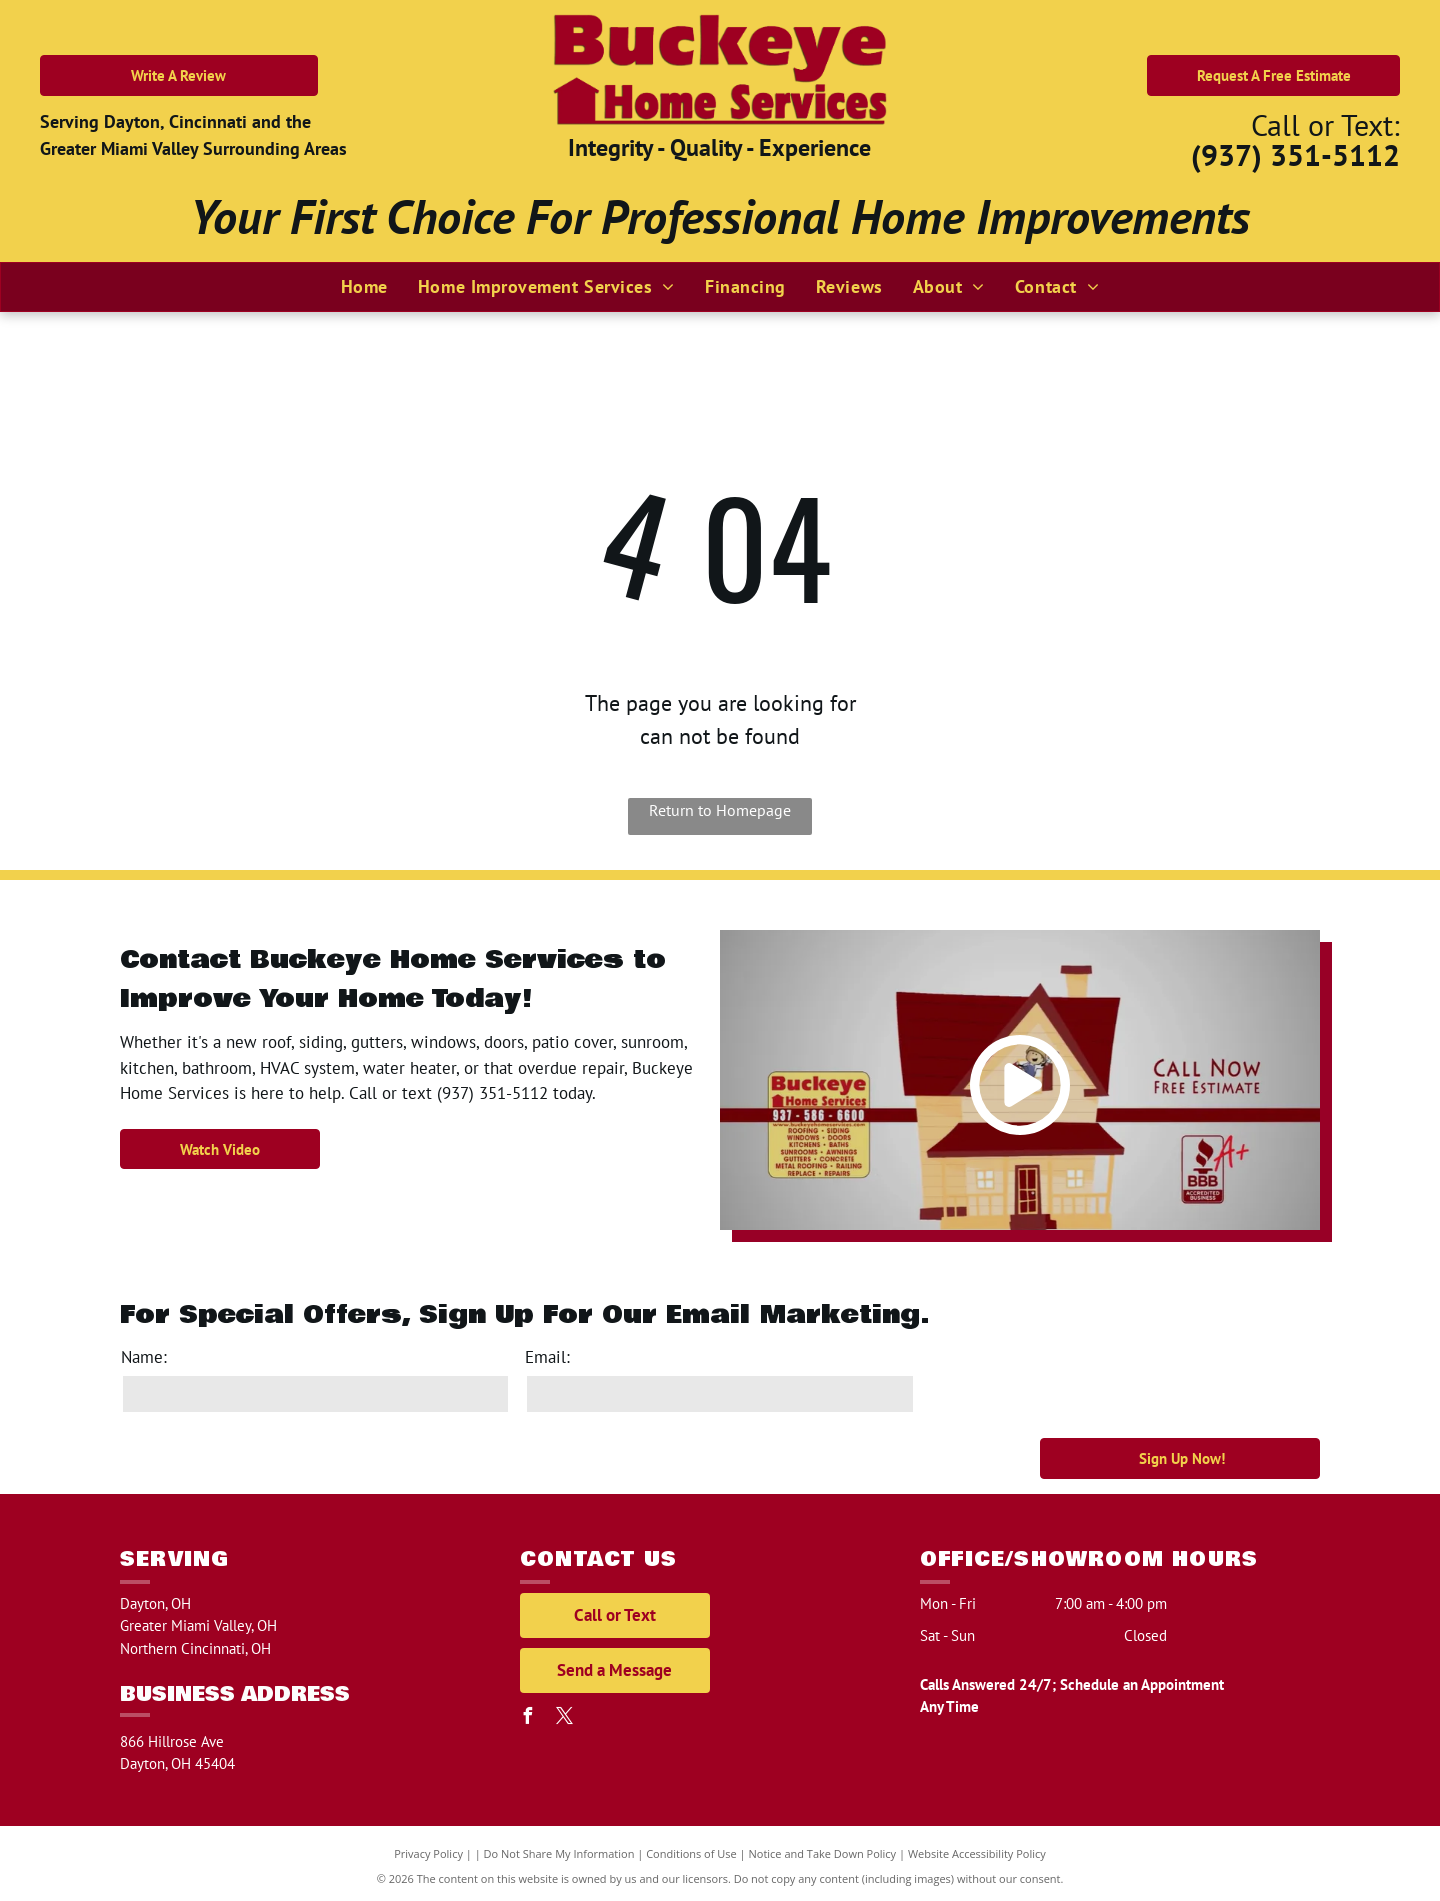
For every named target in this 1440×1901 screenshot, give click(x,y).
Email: (547, 1357)
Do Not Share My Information (559, 1853)
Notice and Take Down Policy (823, 1853)
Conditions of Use (691, 1853)
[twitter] (565, 1718)
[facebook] (528, 1718)
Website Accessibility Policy (977, 1853)
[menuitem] (364, 286)
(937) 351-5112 (1295, 154)
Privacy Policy (428, 1853)
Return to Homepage (720, 810)
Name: (144, 1357)
